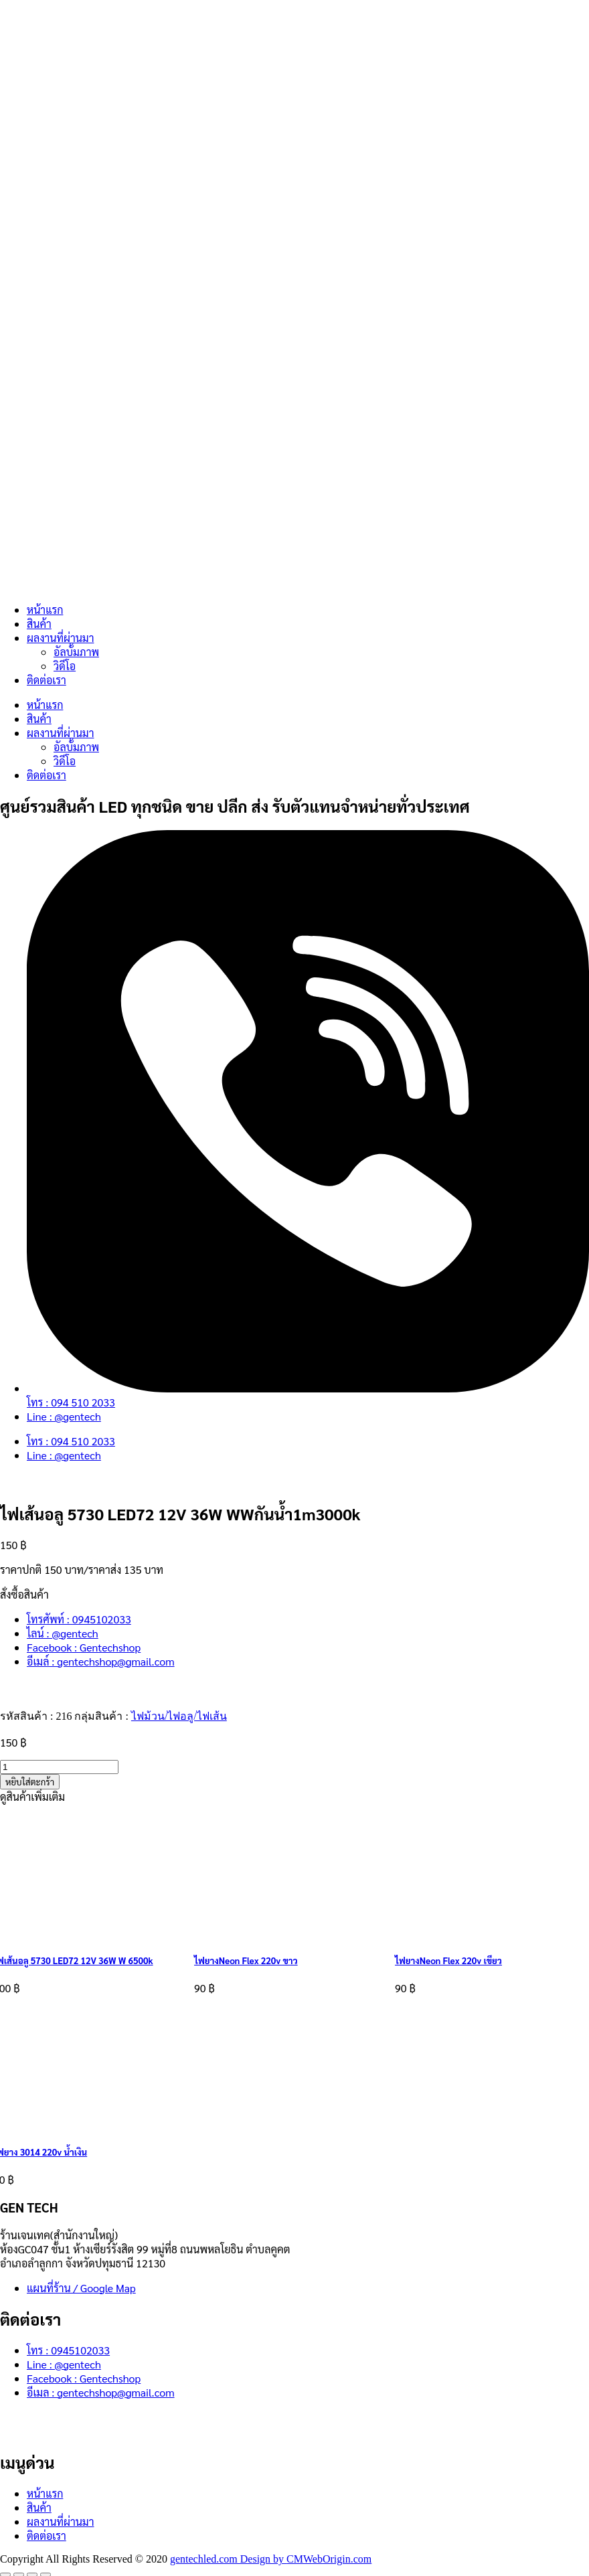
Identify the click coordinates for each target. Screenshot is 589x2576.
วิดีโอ (65, 666)
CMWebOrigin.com (328, 2559)
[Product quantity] (59, 1767)
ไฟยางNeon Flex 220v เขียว (448, 1960)
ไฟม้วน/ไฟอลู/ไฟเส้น (179, 1716)
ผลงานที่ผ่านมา (60, 638)
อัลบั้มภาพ (76, 652)
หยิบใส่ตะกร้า (29, 1781)
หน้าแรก (45, 609)
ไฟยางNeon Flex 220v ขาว (246, 1960)
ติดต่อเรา (46, 680)
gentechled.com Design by (228, 2559)
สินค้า (39, 624)
